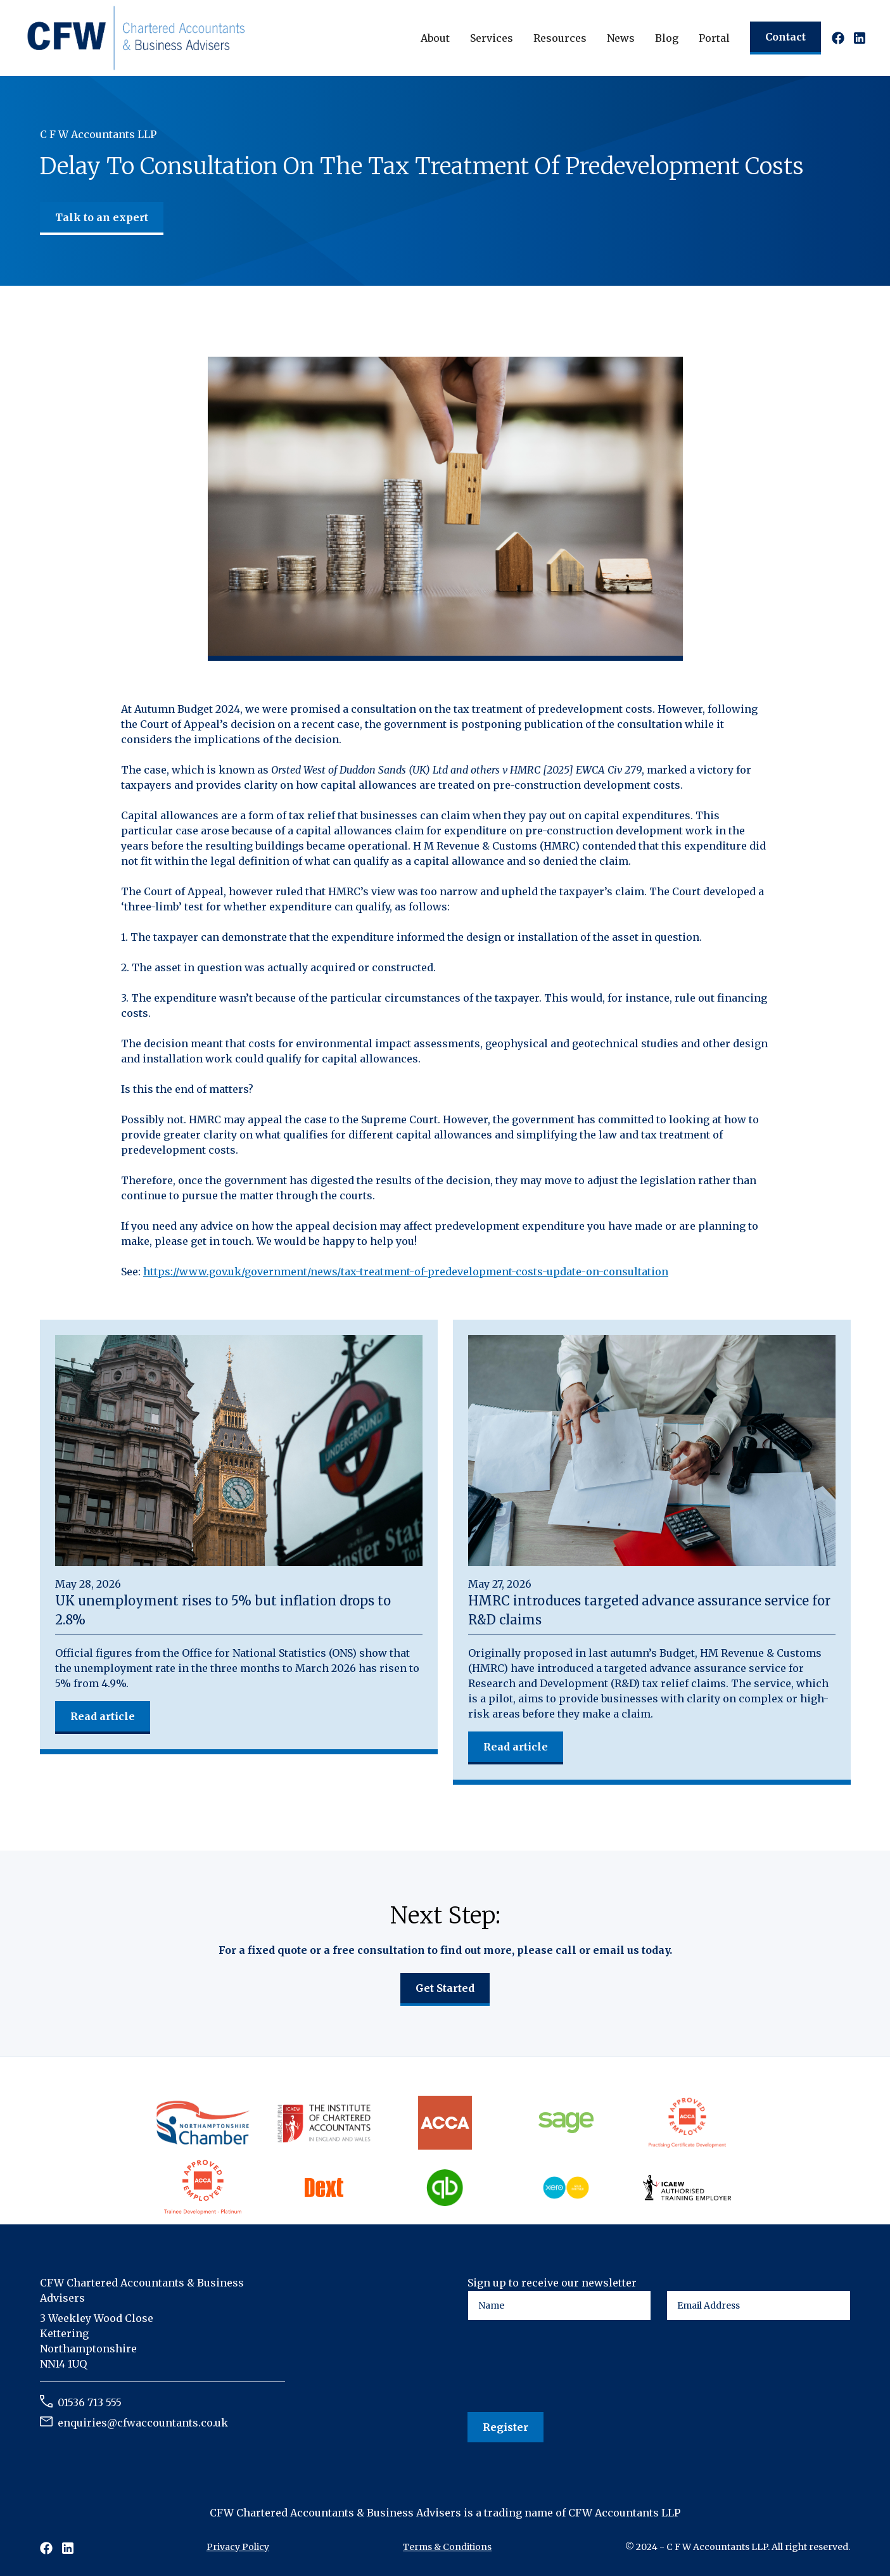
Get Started (445, 1988)
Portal (714, 38)
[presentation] (563, 2367)
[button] (435, 38)
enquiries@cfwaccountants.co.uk (143, 2422)
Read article (102, 1716)
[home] (136, 37)
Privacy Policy (238, 2547)
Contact (785, 36)
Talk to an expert (101, 217)
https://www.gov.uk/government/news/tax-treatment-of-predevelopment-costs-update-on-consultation (405, 1271)
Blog (666, 38)
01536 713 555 (90, 2402)
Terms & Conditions (447, 2547)
